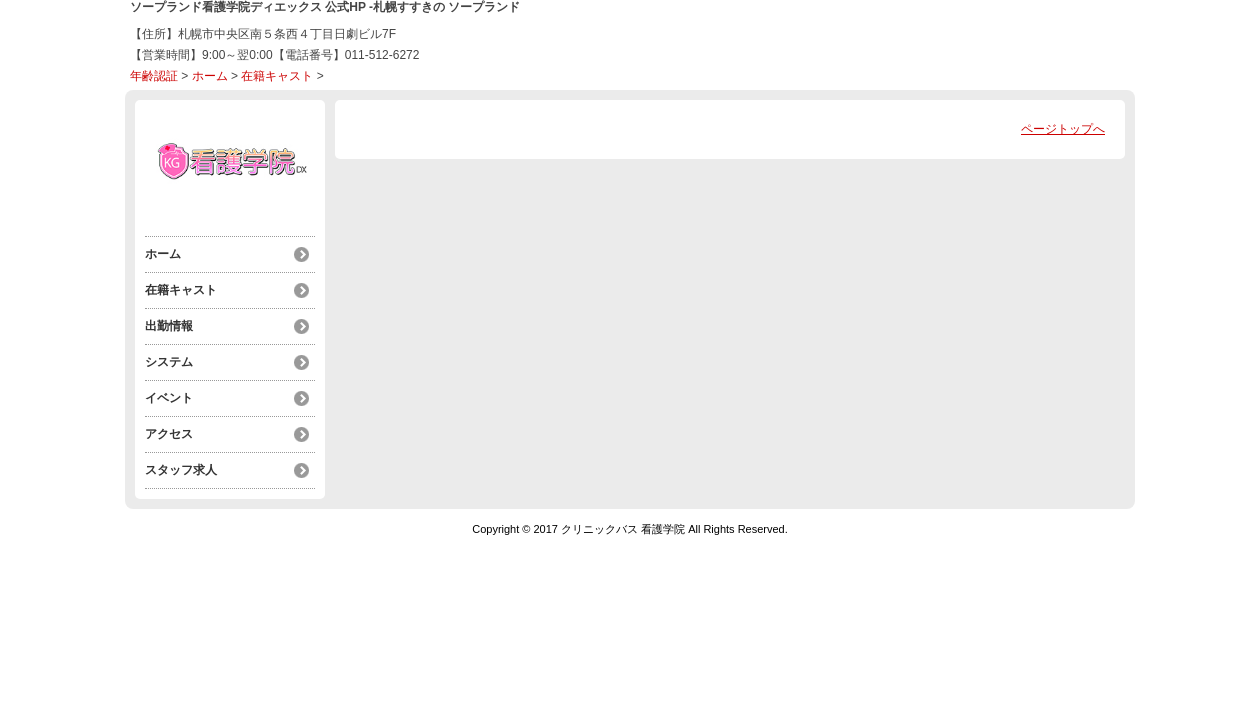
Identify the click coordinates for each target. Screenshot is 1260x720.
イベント (169, 398)
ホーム (210, 76)
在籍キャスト (277, 76)
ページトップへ (1063, 129)
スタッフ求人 (181, 470)
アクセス (169, 434)
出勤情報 (169, 326)
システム (169, 362)
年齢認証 (154, 76)
